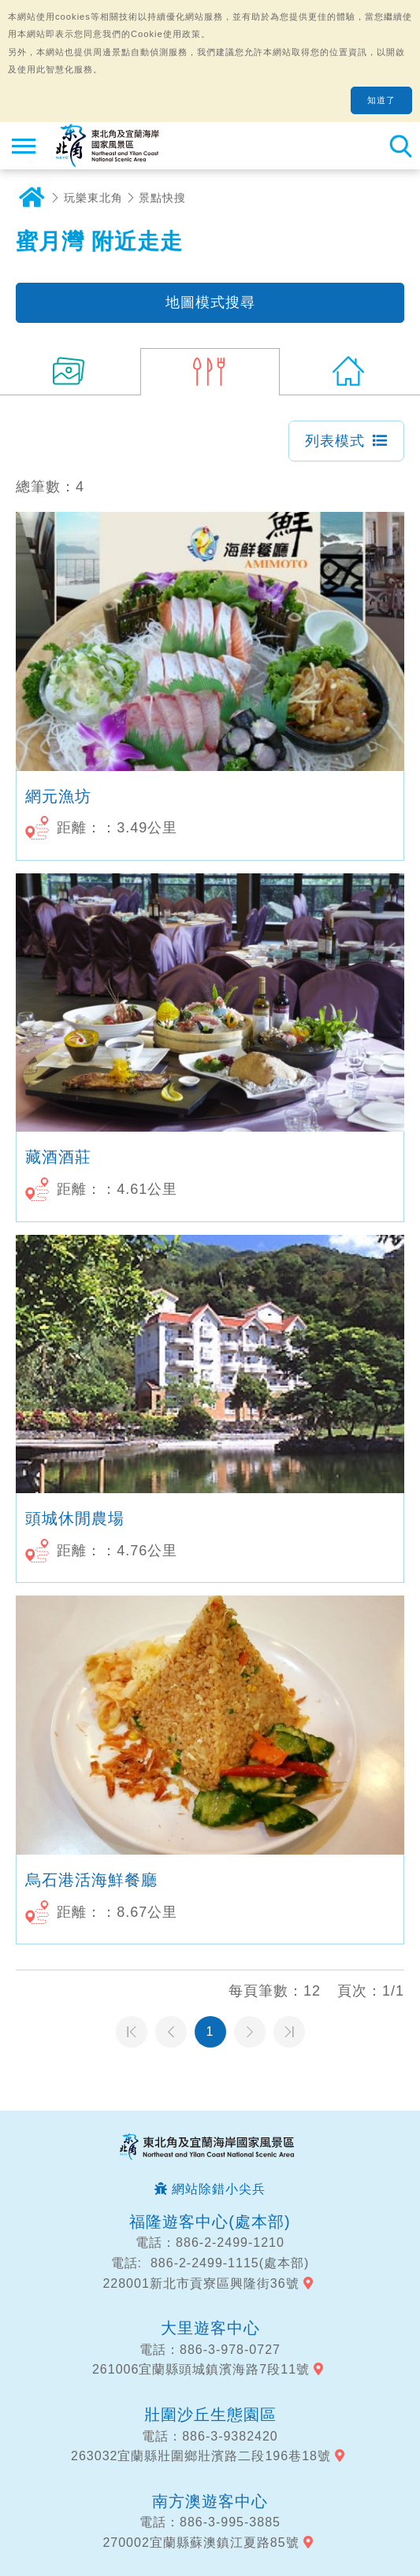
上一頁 (171, 2032)
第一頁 (131, 2032)
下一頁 (250, 2032)
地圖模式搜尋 (210, 302)
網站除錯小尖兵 (219, 2189)
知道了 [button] (381, 100)
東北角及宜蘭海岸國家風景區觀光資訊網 (107, 145)
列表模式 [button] (335, 441)
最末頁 (289, 2032)
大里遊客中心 (210, 2328)
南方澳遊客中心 (210, 2501)
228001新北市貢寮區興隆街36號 (200, 2283)
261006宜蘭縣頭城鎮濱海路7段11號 (201, 2369)
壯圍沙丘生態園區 (210, 2414)
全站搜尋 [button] (400, 145)
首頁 (31, 197)
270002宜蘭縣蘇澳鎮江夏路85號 (200, 2542)
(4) (210, 371)
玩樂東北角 (93, 197)
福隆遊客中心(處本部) (209, 2221)
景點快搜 (162, 197)
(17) (70, 371)
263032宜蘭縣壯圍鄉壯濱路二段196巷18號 (201, 2456)
